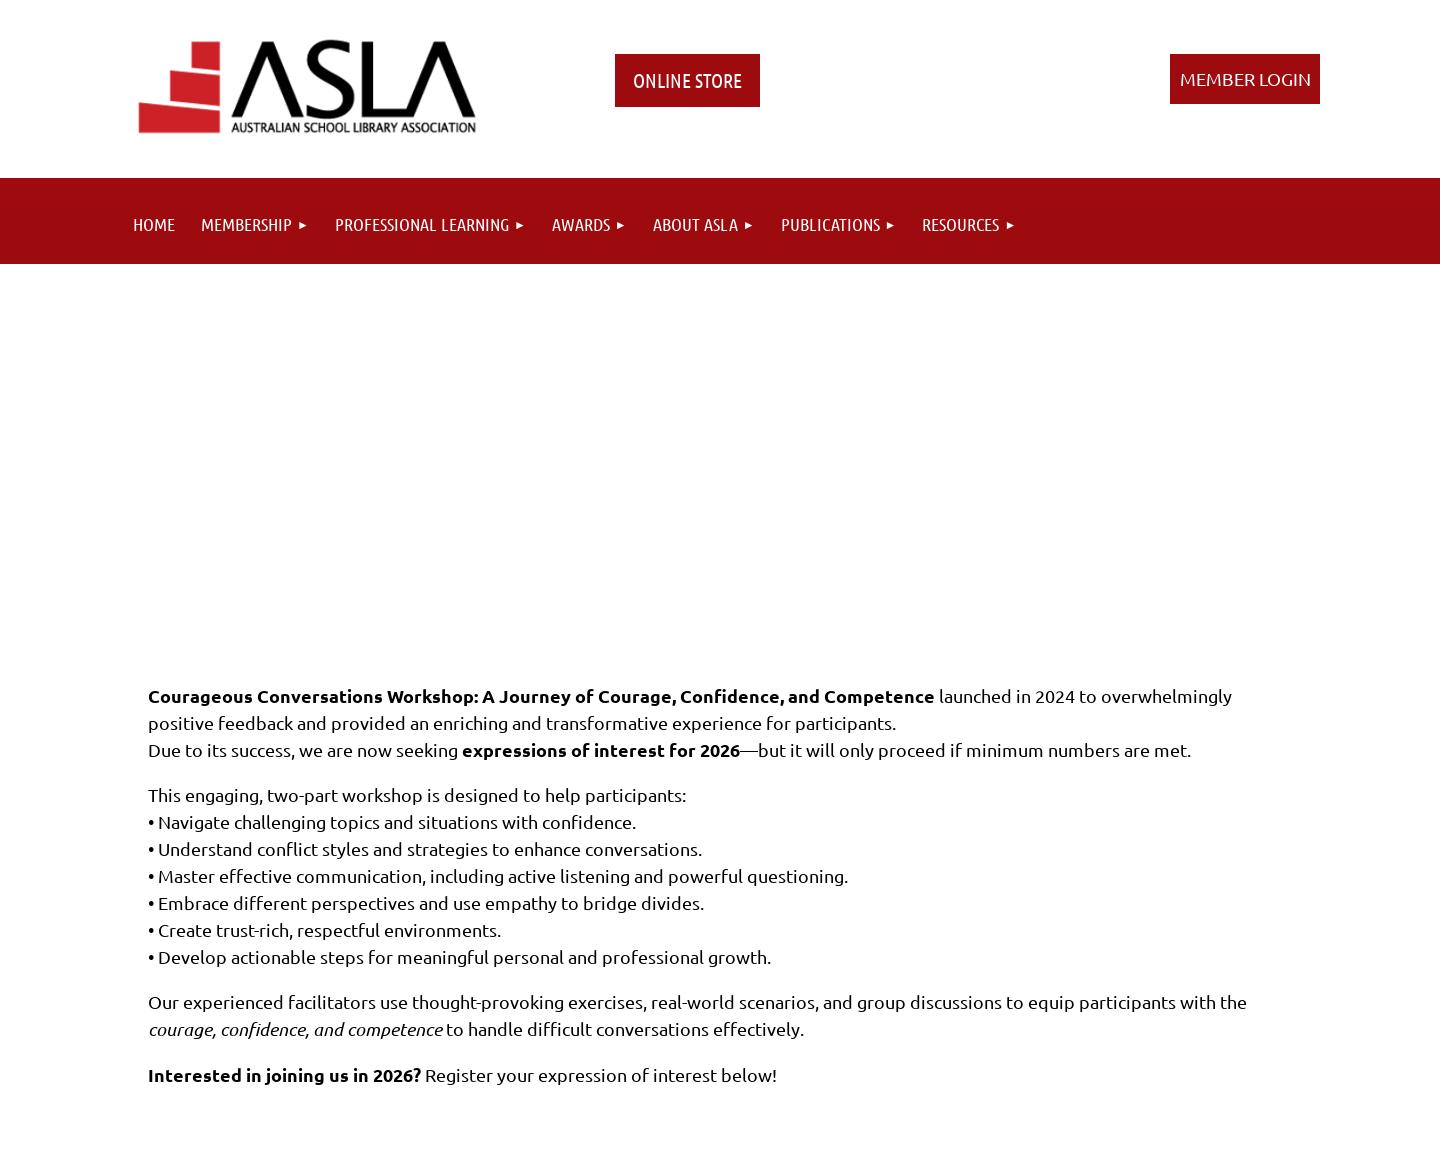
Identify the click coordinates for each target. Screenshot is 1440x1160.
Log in (1245, 79)
